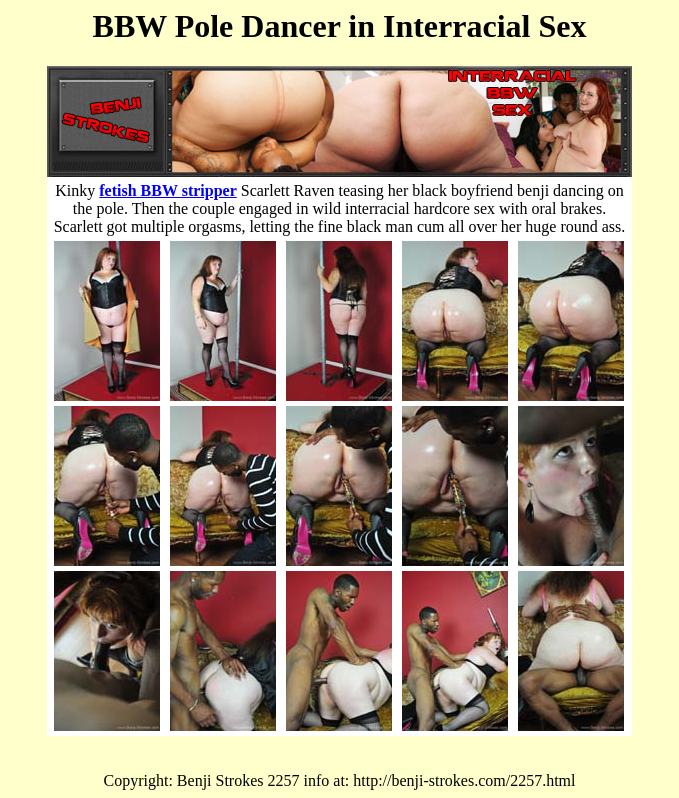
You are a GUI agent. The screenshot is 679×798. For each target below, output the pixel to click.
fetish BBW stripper (167, 190)
